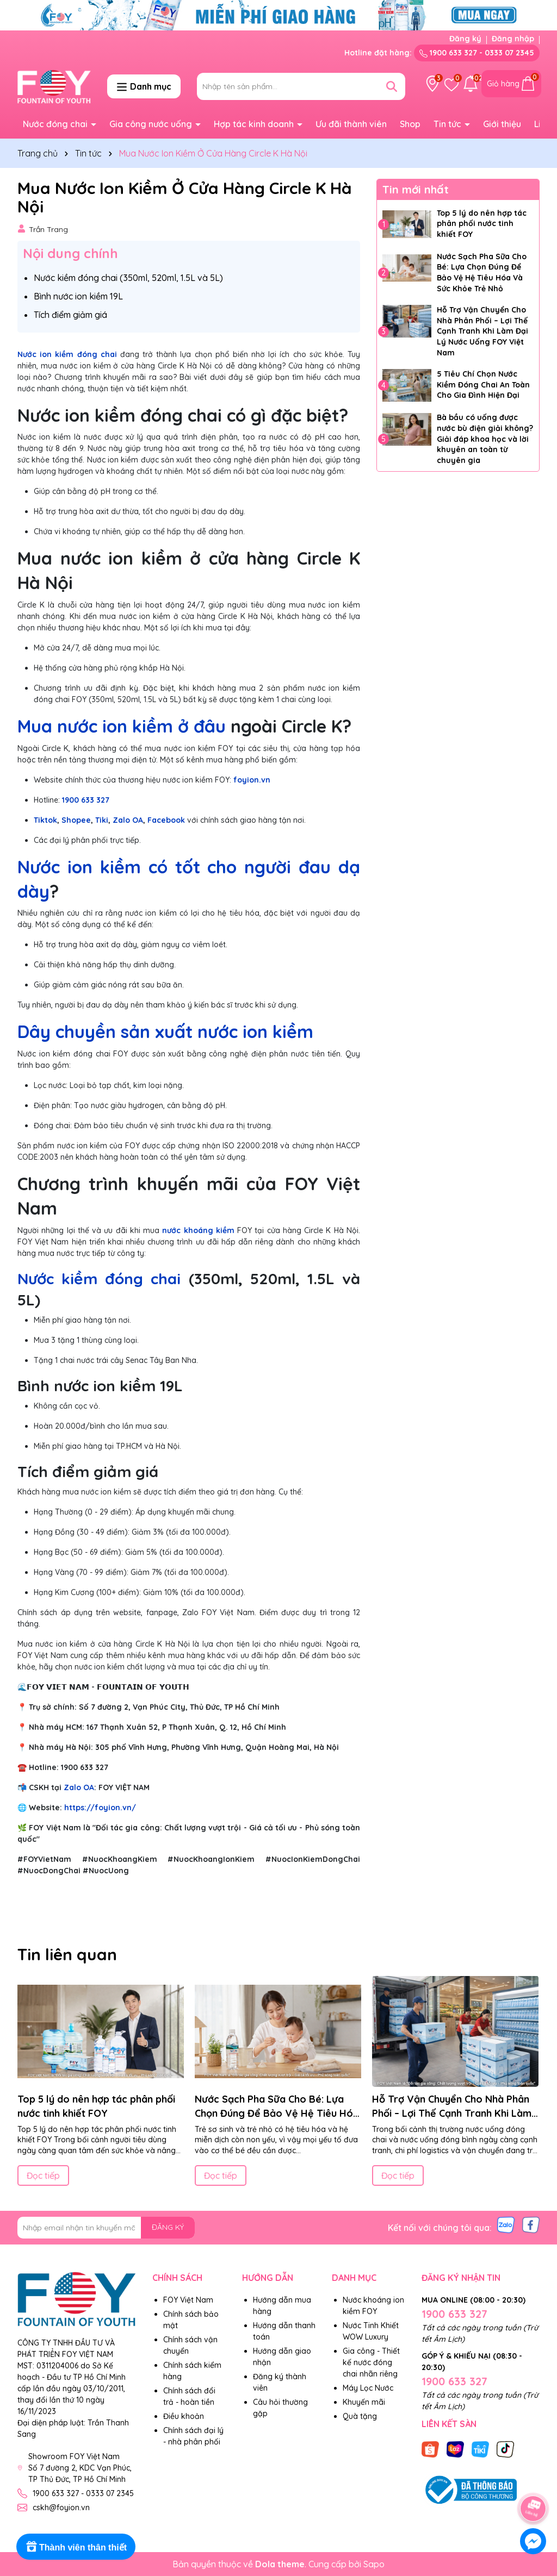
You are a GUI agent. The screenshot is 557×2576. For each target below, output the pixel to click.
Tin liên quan (67, 1954)
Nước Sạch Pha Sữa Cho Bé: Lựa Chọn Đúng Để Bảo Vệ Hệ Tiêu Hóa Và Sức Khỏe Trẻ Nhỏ (482, 272)
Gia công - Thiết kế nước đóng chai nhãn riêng (371, 2362)
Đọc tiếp (43, 2175)
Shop (410, 123)
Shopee (76, 820)
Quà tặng (360, 2416)
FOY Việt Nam (188, 2300)
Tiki (101, 820)
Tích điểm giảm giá (70, 314)
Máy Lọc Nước (368, 2388)
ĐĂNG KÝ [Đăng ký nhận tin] (168, 2227)
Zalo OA (128, 820)
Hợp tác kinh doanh (255, 123)
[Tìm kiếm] (392, 86)
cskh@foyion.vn (61, 2507)
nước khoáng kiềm (198, 1230)
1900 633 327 (85, 800)
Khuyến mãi (364, 2402)
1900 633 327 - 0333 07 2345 (476, 53)
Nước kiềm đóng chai (99, 1278)
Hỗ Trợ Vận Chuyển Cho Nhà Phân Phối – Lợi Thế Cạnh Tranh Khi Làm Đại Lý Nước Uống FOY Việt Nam (482, 331)
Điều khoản (183, 2416)
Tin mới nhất (415, 189)
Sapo (374, 2564)
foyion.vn (251, 780)
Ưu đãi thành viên (351, 123)
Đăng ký (465, 38)
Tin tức (448, 123)
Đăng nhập (513, 38)
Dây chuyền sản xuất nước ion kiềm (165, 1031)
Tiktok (45, 820)
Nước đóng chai (56, 123)
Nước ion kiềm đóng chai (67, 354)
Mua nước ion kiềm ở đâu (121, 726)
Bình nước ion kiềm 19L (78, 296)
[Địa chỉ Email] (106, 2228)
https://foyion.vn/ (100, 1807)
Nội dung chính (70, 253)
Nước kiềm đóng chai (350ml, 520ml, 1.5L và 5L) (128, 277)
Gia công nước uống (151, 123)
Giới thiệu (502, 123)
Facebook (166, 820)
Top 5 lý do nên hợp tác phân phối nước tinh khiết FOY (482, 223)
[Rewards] (75, 2547)
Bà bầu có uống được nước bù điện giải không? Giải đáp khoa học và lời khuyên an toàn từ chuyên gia (485, 438)
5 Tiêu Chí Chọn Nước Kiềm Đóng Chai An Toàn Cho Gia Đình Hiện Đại (483, 384)
